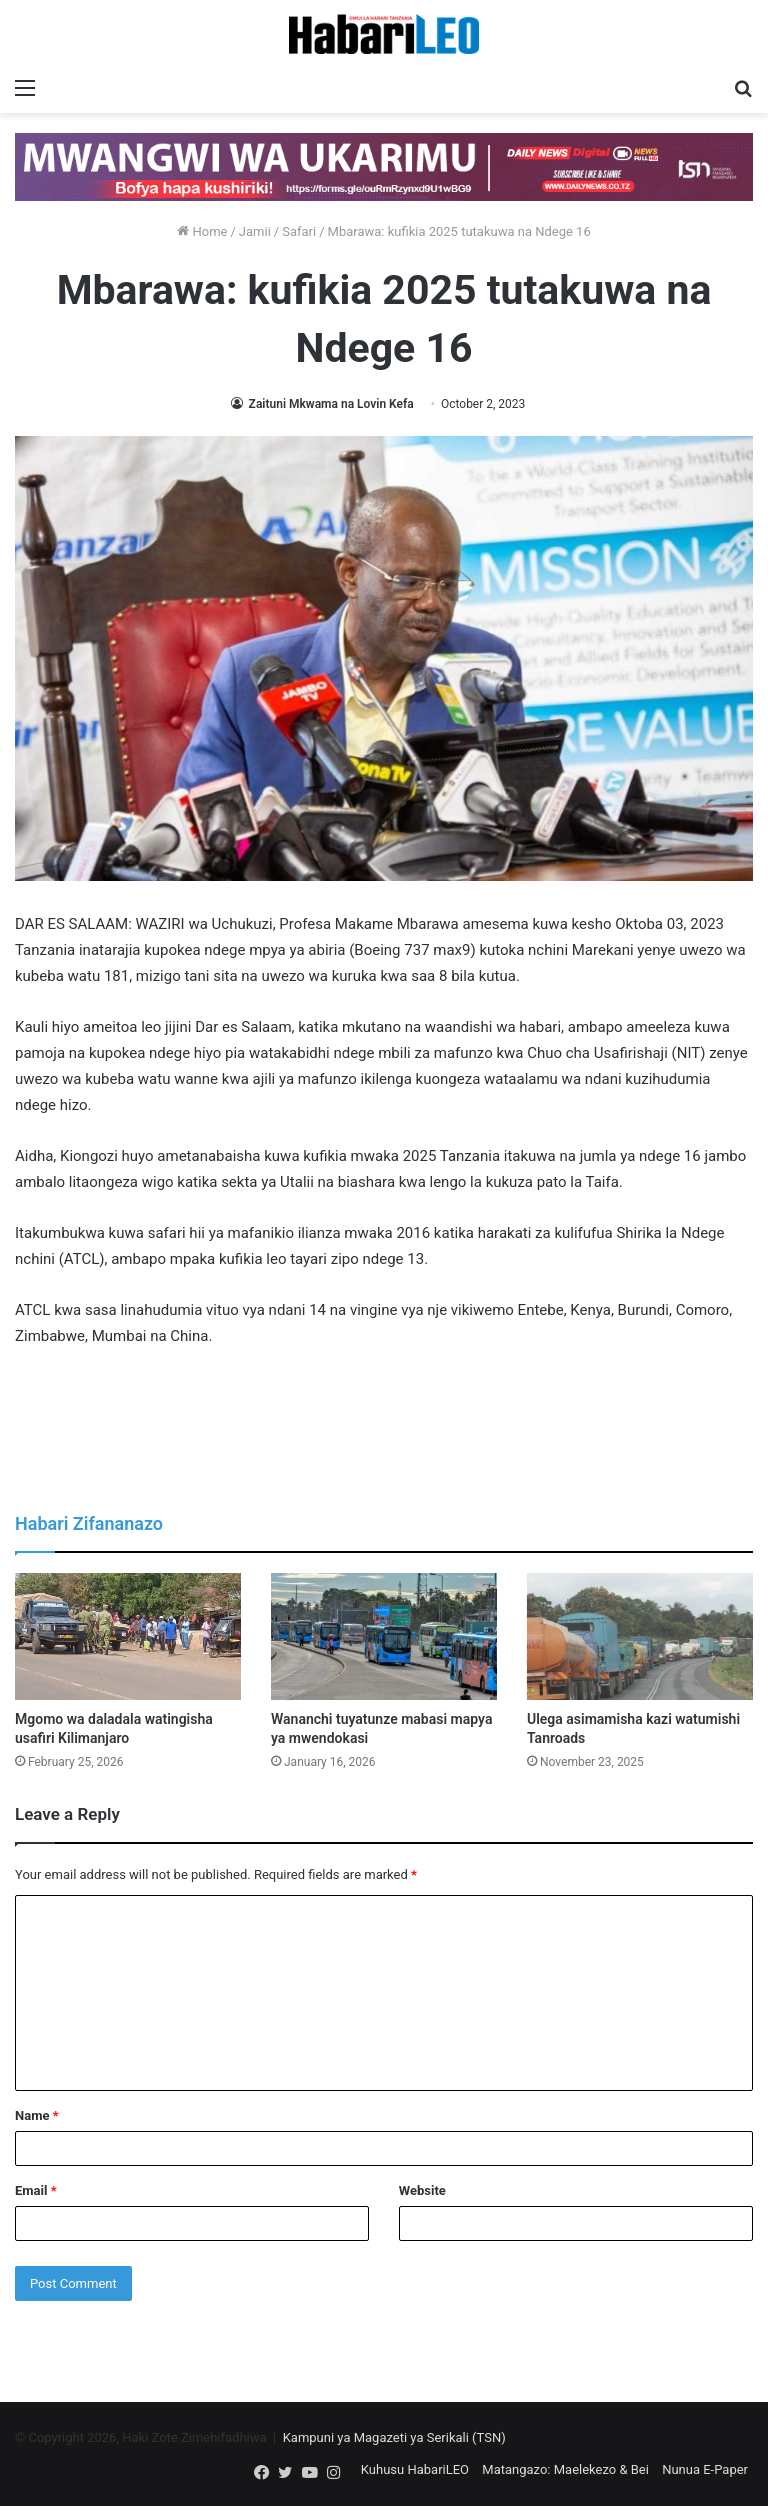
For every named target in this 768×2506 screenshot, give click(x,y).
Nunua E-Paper (705, 2469)
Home (202, 231)
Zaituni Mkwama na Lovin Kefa (330, 404)
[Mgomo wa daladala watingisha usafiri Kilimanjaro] (128, 1636)
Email (36, 2190)
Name (37, 2115)
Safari (299, 231)
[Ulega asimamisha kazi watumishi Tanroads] (640, 1636)
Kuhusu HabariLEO (415, 2469)
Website (422, 2190)
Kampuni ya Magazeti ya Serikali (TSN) (394, 2437)
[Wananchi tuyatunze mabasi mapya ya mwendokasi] (384, 1636)
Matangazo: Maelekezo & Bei (565, 2469)
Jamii (255, 231)
